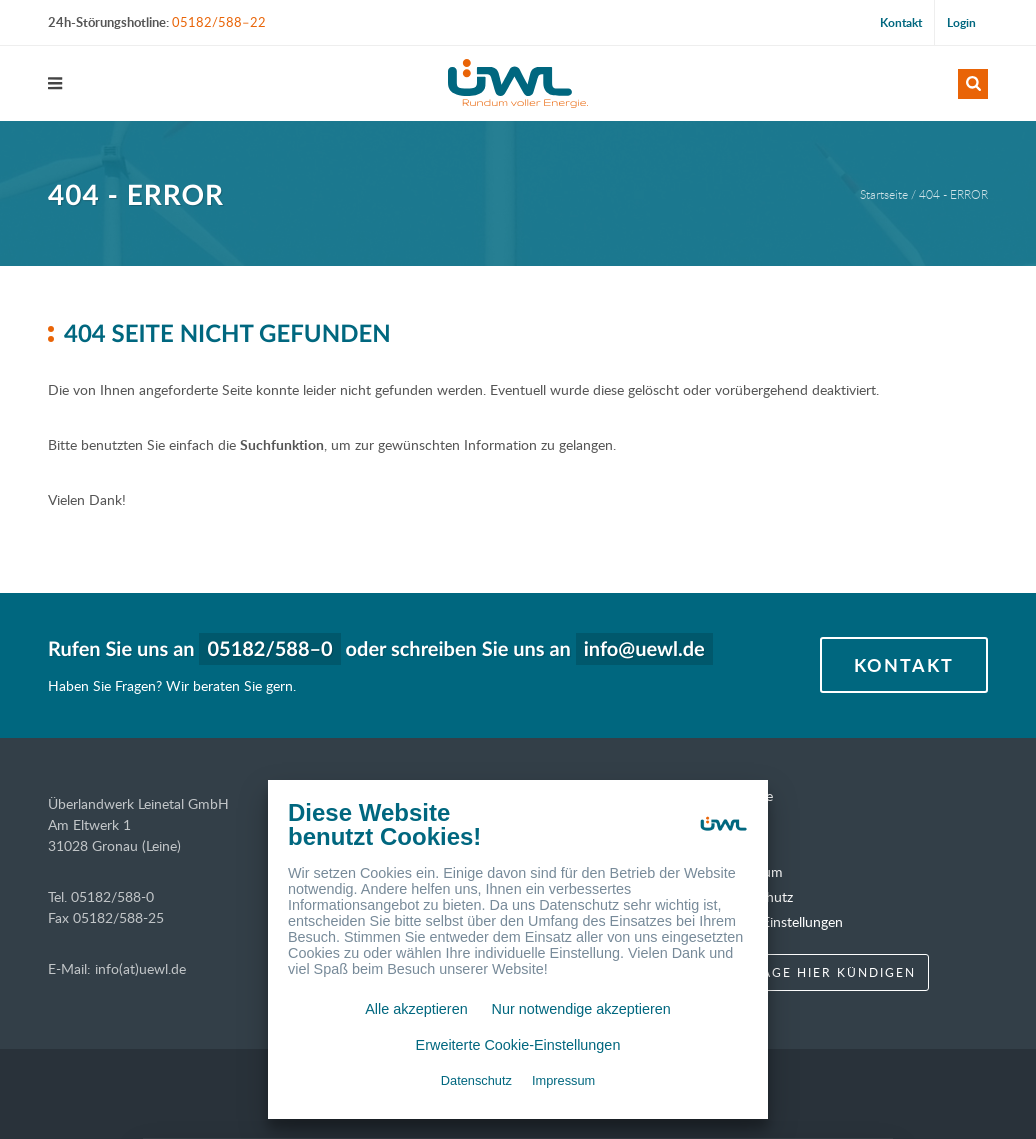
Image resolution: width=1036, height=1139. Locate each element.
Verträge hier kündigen (815, 972)
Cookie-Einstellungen (779, 921)
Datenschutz (476, 1080)
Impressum (563, 1080)
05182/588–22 (219, 22)
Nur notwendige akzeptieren (581, 1009)
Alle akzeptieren (416, 1009)
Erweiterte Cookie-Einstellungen (518, 1045)
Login (961, 22)
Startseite (884, 194)
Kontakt (901, 22)
